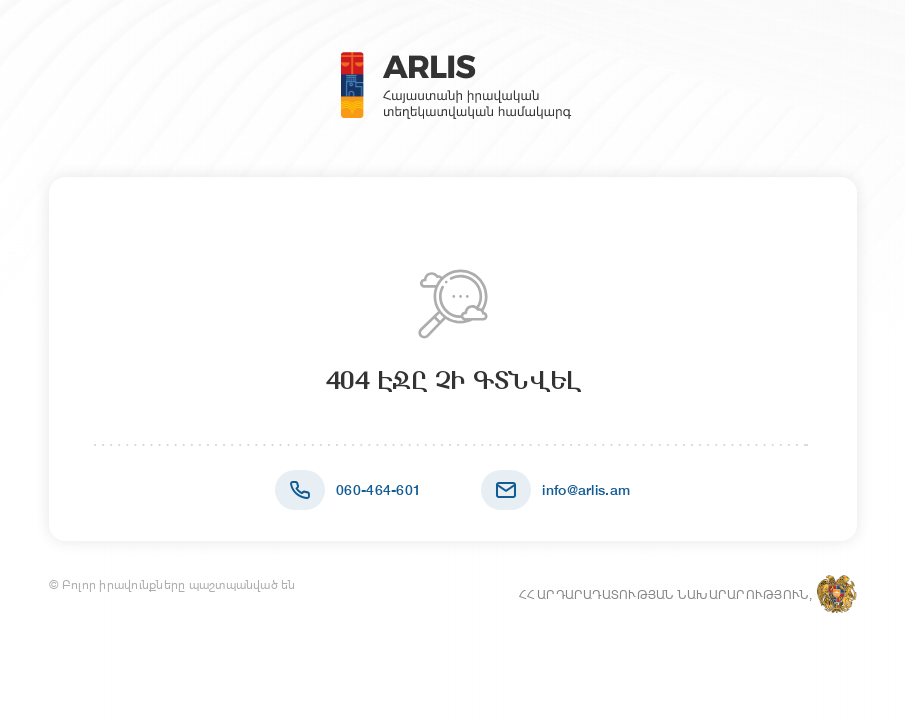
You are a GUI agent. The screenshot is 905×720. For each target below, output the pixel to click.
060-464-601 (378, 490)
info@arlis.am (586, 490)
